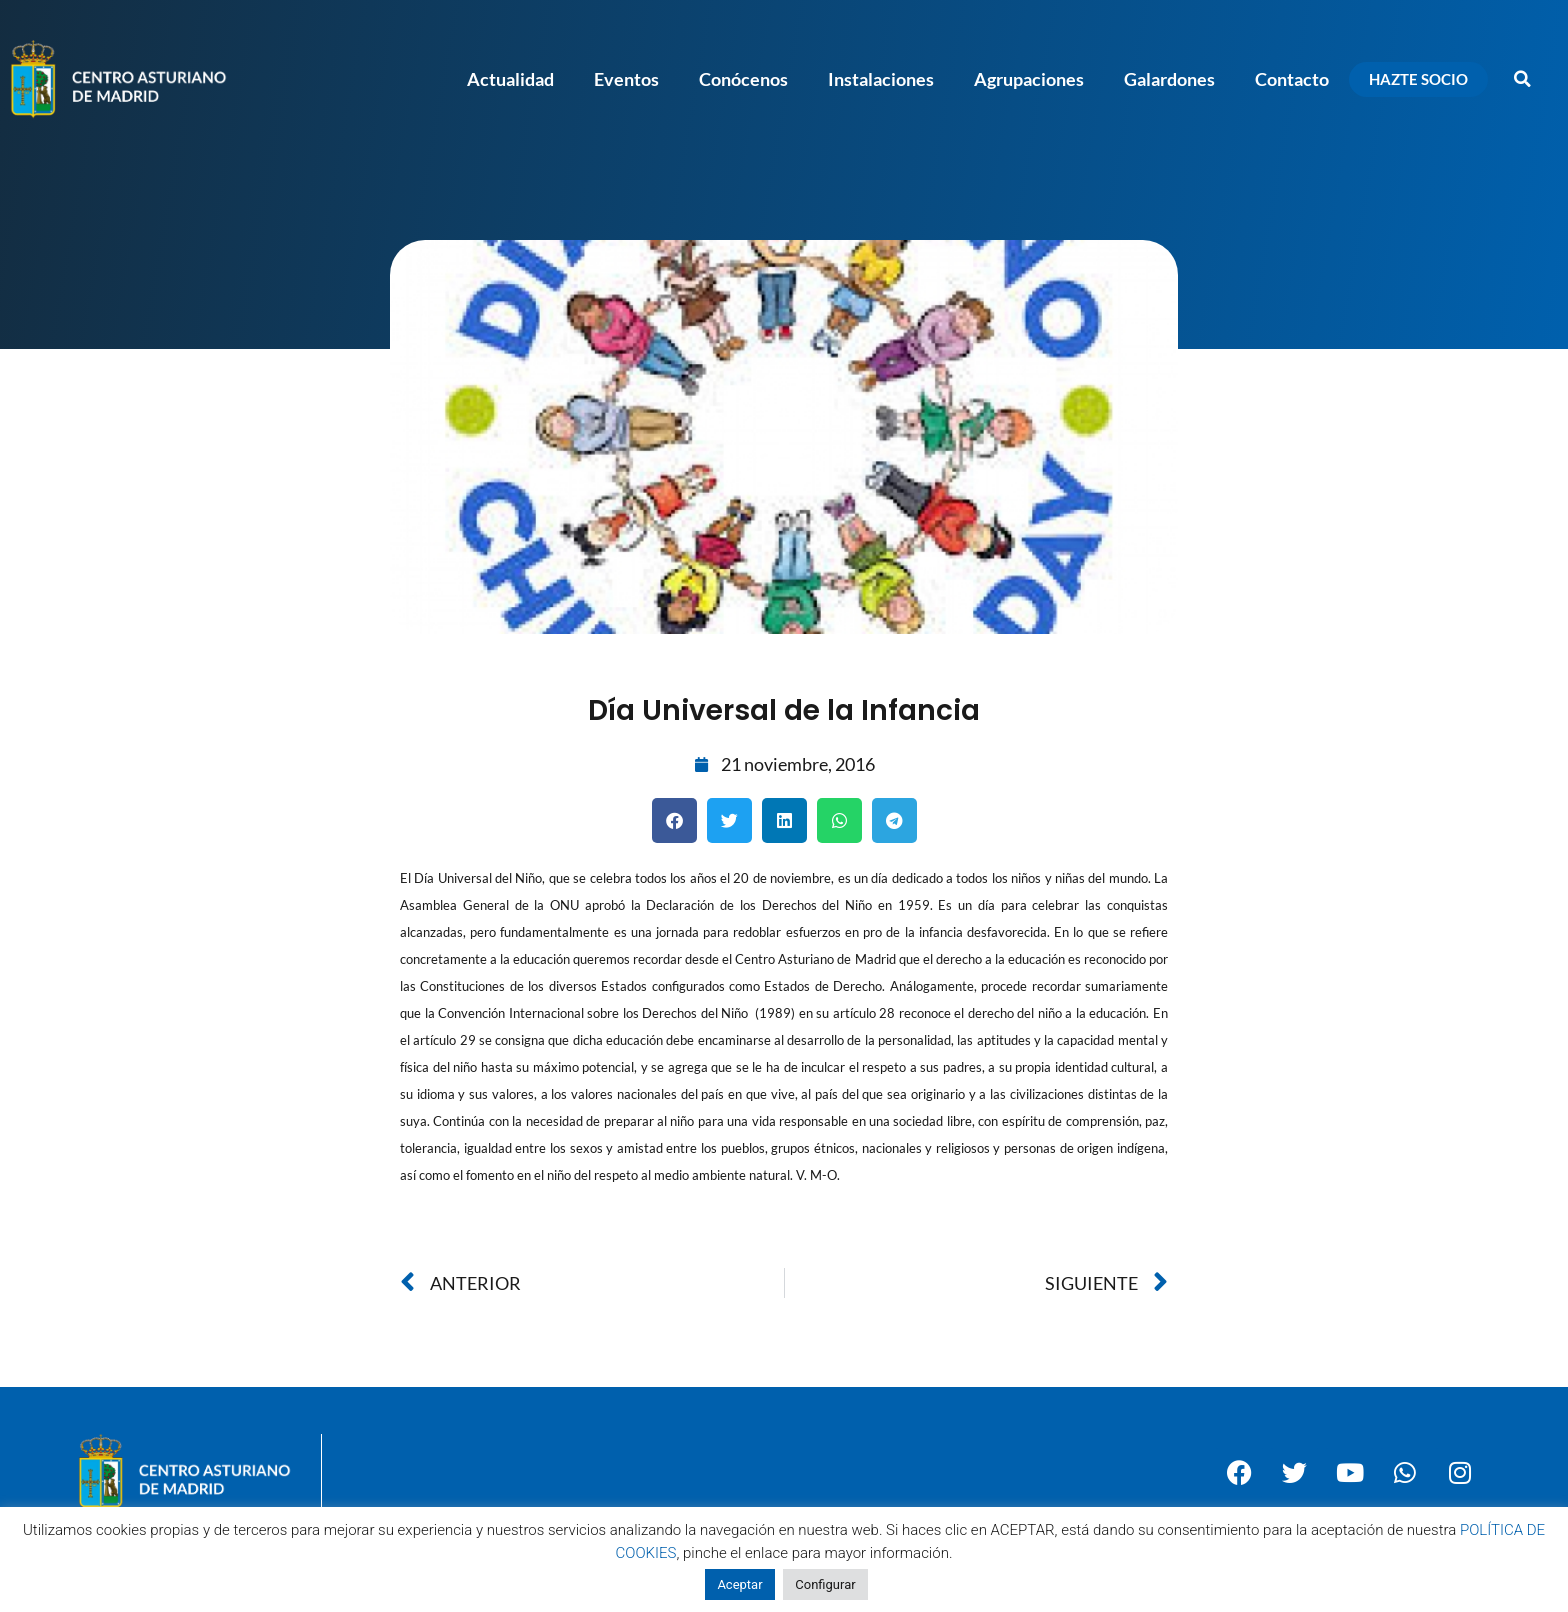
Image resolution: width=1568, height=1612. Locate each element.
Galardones (1169, 79)
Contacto (1292, 79)
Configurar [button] (825, 1584)
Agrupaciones (1029, 79)
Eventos (626, 79)
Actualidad (510, 79)
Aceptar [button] (739, 1584)
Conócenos (743, 79)
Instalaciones (881, 79)
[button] (1523, 79)
